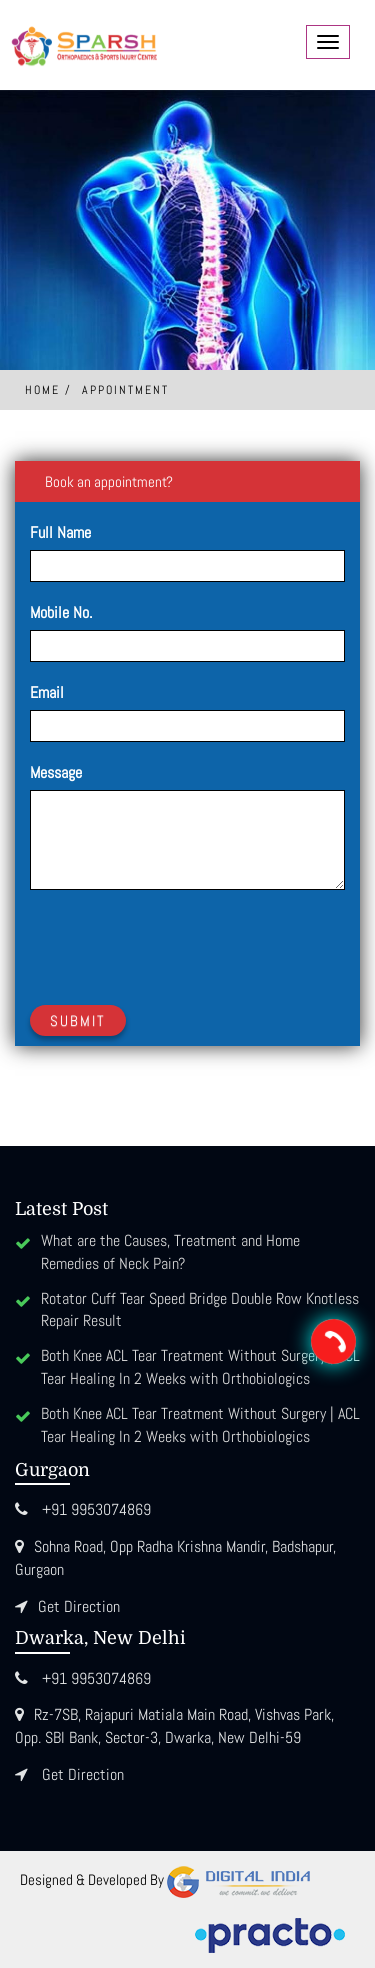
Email (47, 692)
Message (56, 772)
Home (42, 390)
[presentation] (182, 944)
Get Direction (79, 1606)
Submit (78, 1020)
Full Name (60, 532)
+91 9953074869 (96, 1509)
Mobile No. (61, 612)
